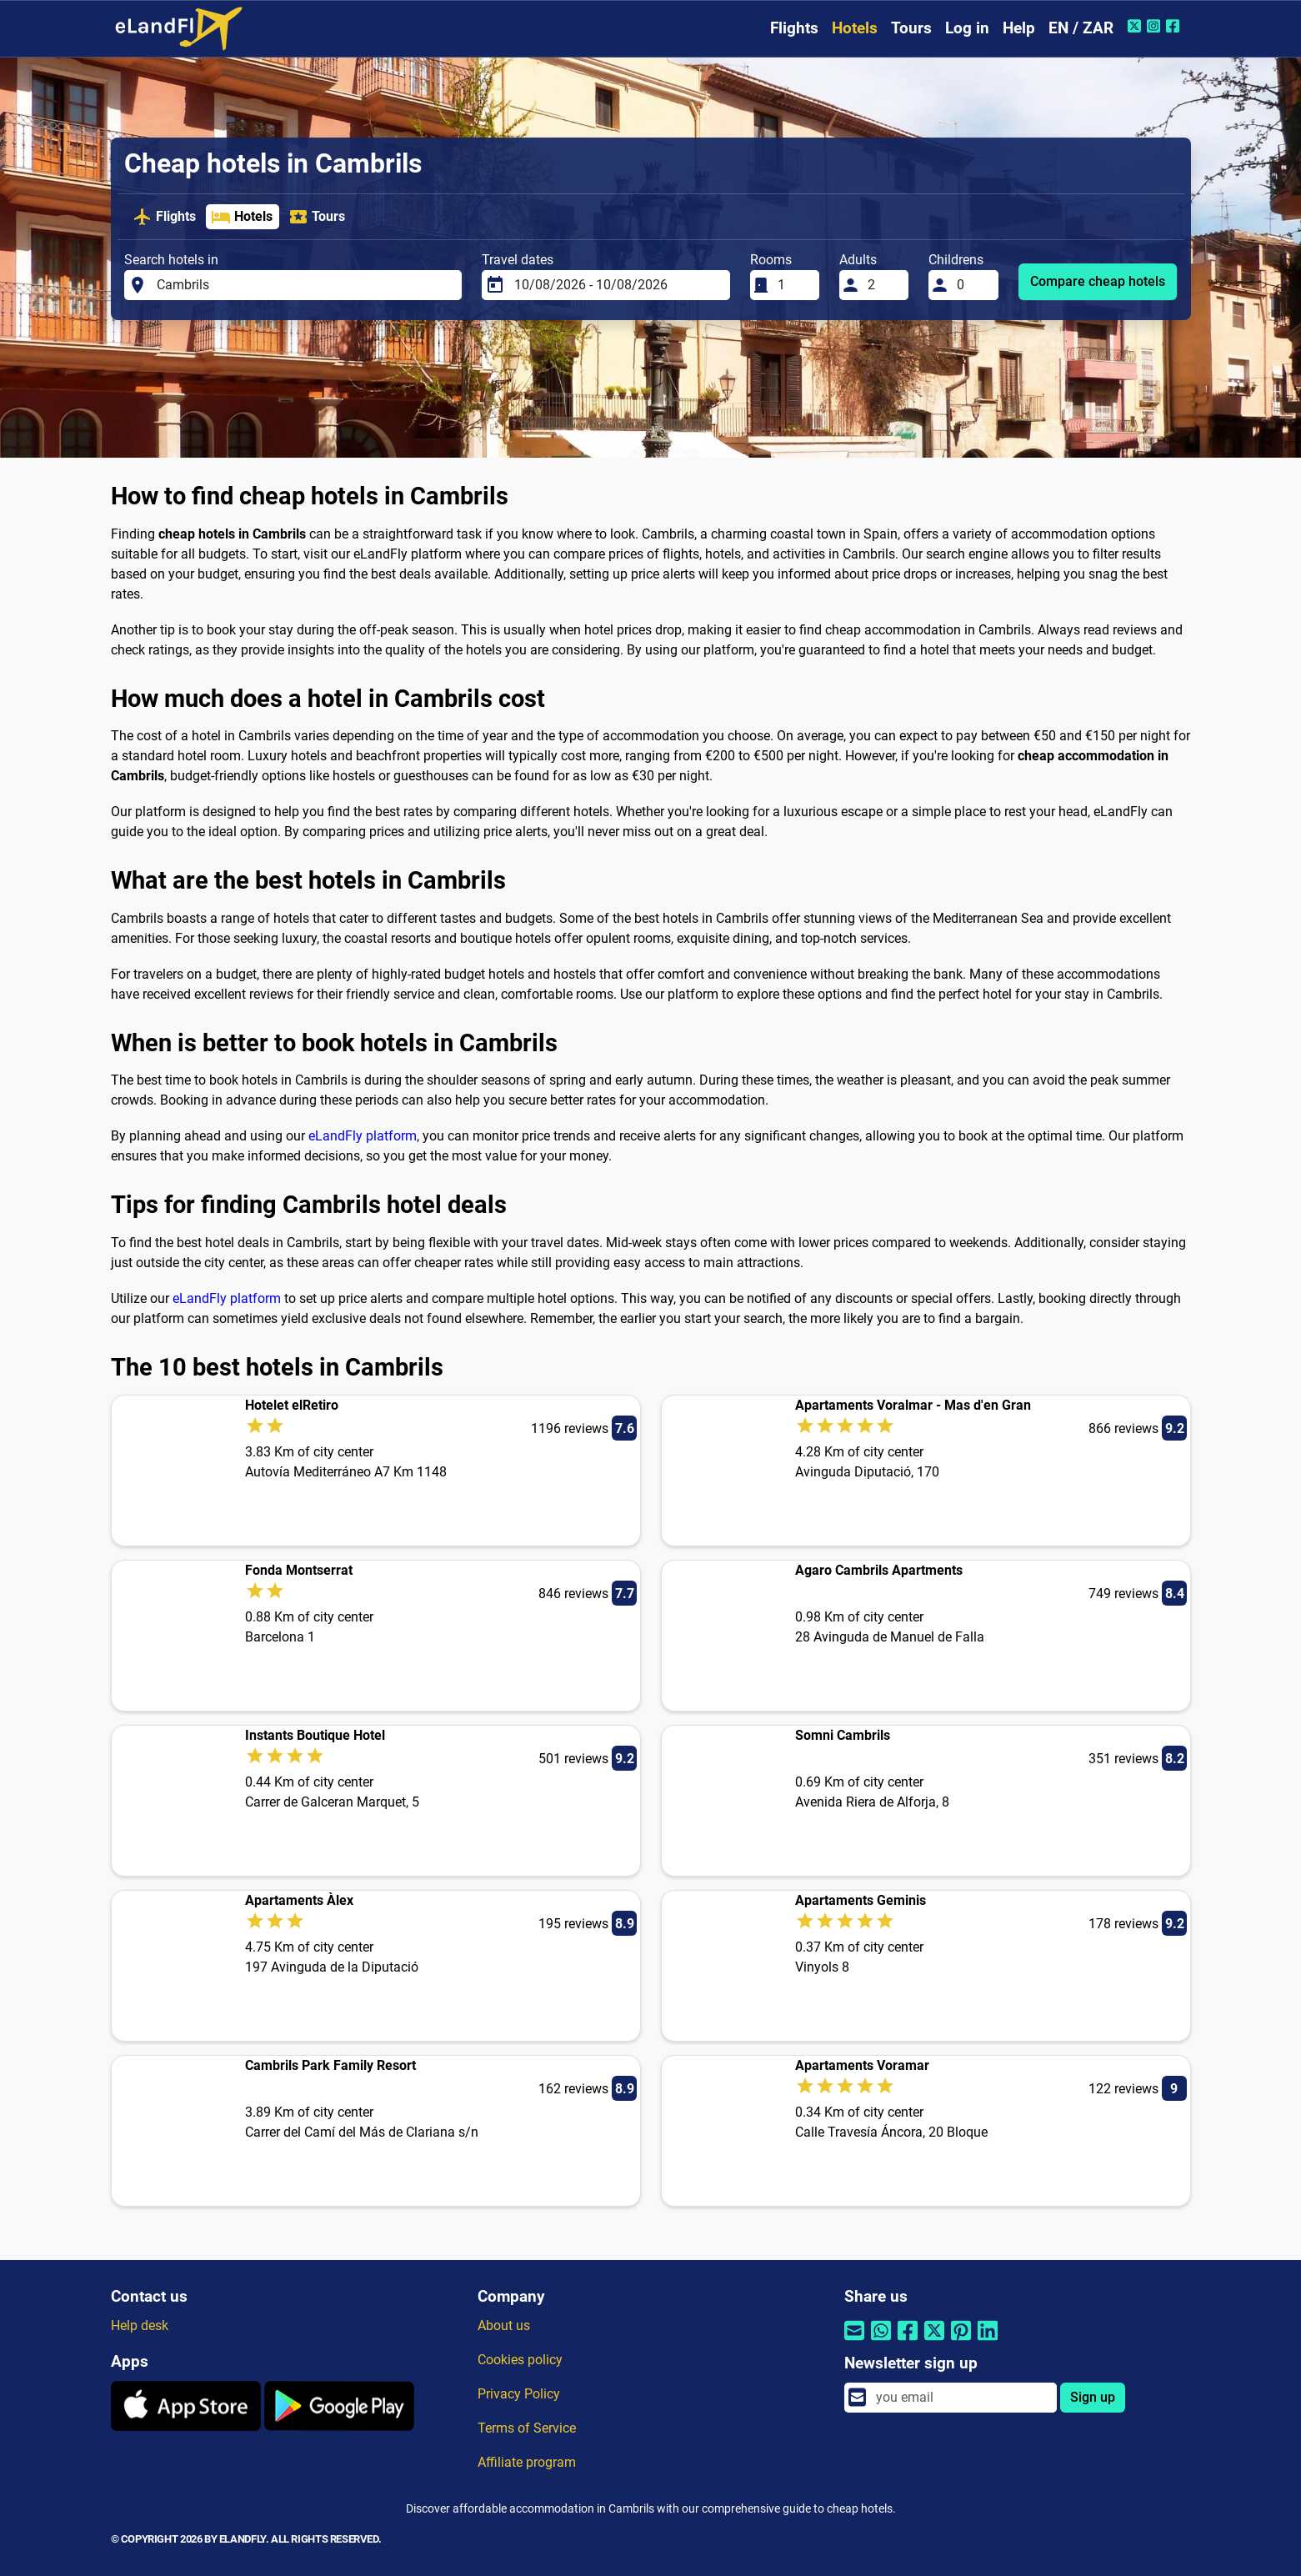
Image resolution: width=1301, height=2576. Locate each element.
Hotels (855, 28)
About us (504, 2325)
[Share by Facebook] (908, 2341)
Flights (794, 28)
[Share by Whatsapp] (881, 2341)
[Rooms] (793, 285)
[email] (961, 2398)
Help (1019, 28)
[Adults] (883, 285)
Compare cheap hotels (1097, 281)
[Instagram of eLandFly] (1155, 25)
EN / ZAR (1080, 28)
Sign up (1092, 2397)
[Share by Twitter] (934, 2341)
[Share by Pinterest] (961, 2341)
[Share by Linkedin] (988, 2341)
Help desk (139, 2325)
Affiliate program (527, 2462)
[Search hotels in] (304, 285)
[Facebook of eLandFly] (1174, 25)
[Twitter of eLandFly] (1136, 25)
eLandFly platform (362, 1136)
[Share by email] (854, 2341)
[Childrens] (972, 285)
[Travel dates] (617, 285)
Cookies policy (520, 2360)
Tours (911, 28)
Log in (967, 28)
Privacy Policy (519, 2394)
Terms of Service (527, 2428)
